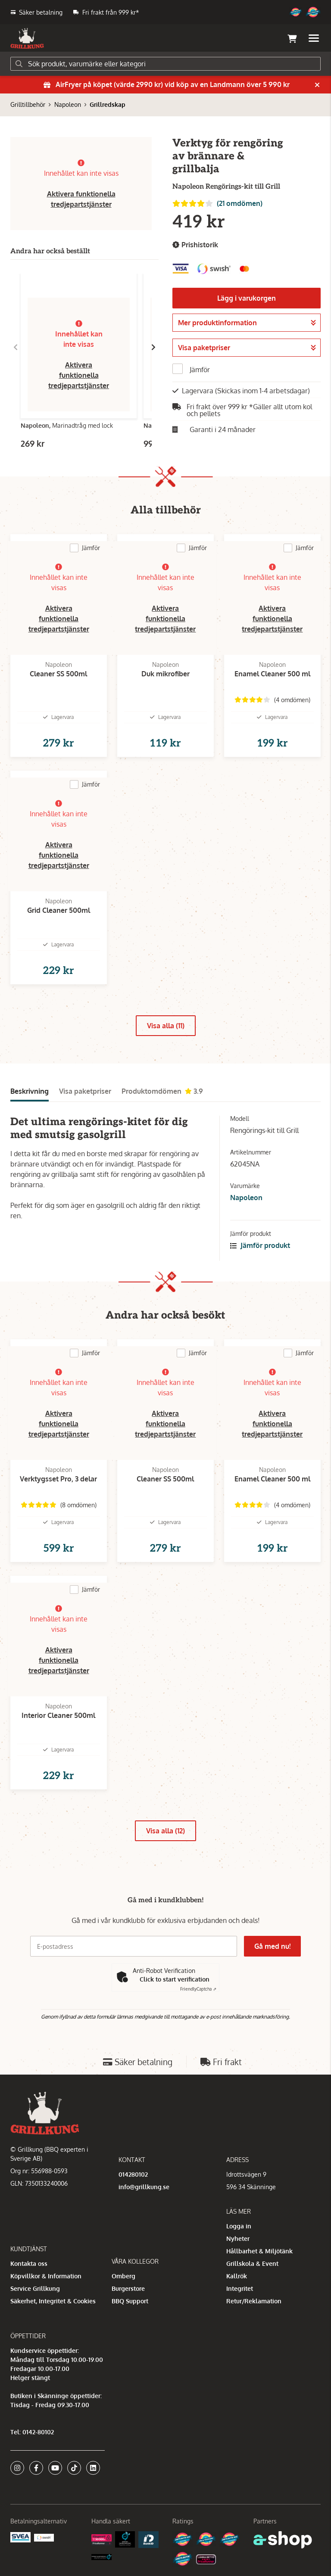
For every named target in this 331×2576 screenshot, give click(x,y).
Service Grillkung (35, 2288)
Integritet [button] (239, 2288)
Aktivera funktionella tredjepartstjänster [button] (78, 375)
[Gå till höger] (153, 347)
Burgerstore (128, 2288)
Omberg (123, 2276)
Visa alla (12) (165, 1830)
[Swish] (44, 2537)
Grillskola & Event (252, 2263)
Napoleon (67, 104)
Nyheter (238, 2238)
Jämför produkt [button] (260, 1245)
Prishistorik (195, 245)
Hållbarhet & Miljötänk (259, 2251)
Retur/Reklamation (253, 2301)
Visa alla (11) (165, 1025)
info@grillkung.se (144, 2186)
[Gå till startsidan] (27, 38)
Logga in (238, 2226)
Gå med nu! (272, 1946)
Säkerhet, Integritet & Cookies (53, 2301)
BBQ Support (130, 2301)
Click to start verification (174, 1979)
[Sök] (165, 64)
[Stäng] (317, 85)
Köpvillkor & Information (45, 2276)
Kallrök (236, 2276)
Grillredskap (107, 104)
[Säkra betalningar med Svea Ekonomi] (20, 2536)
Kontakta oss (28, 2263)
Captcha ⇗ (198, 1988)
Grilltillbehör (27, 104)
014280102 (133, 2174)
